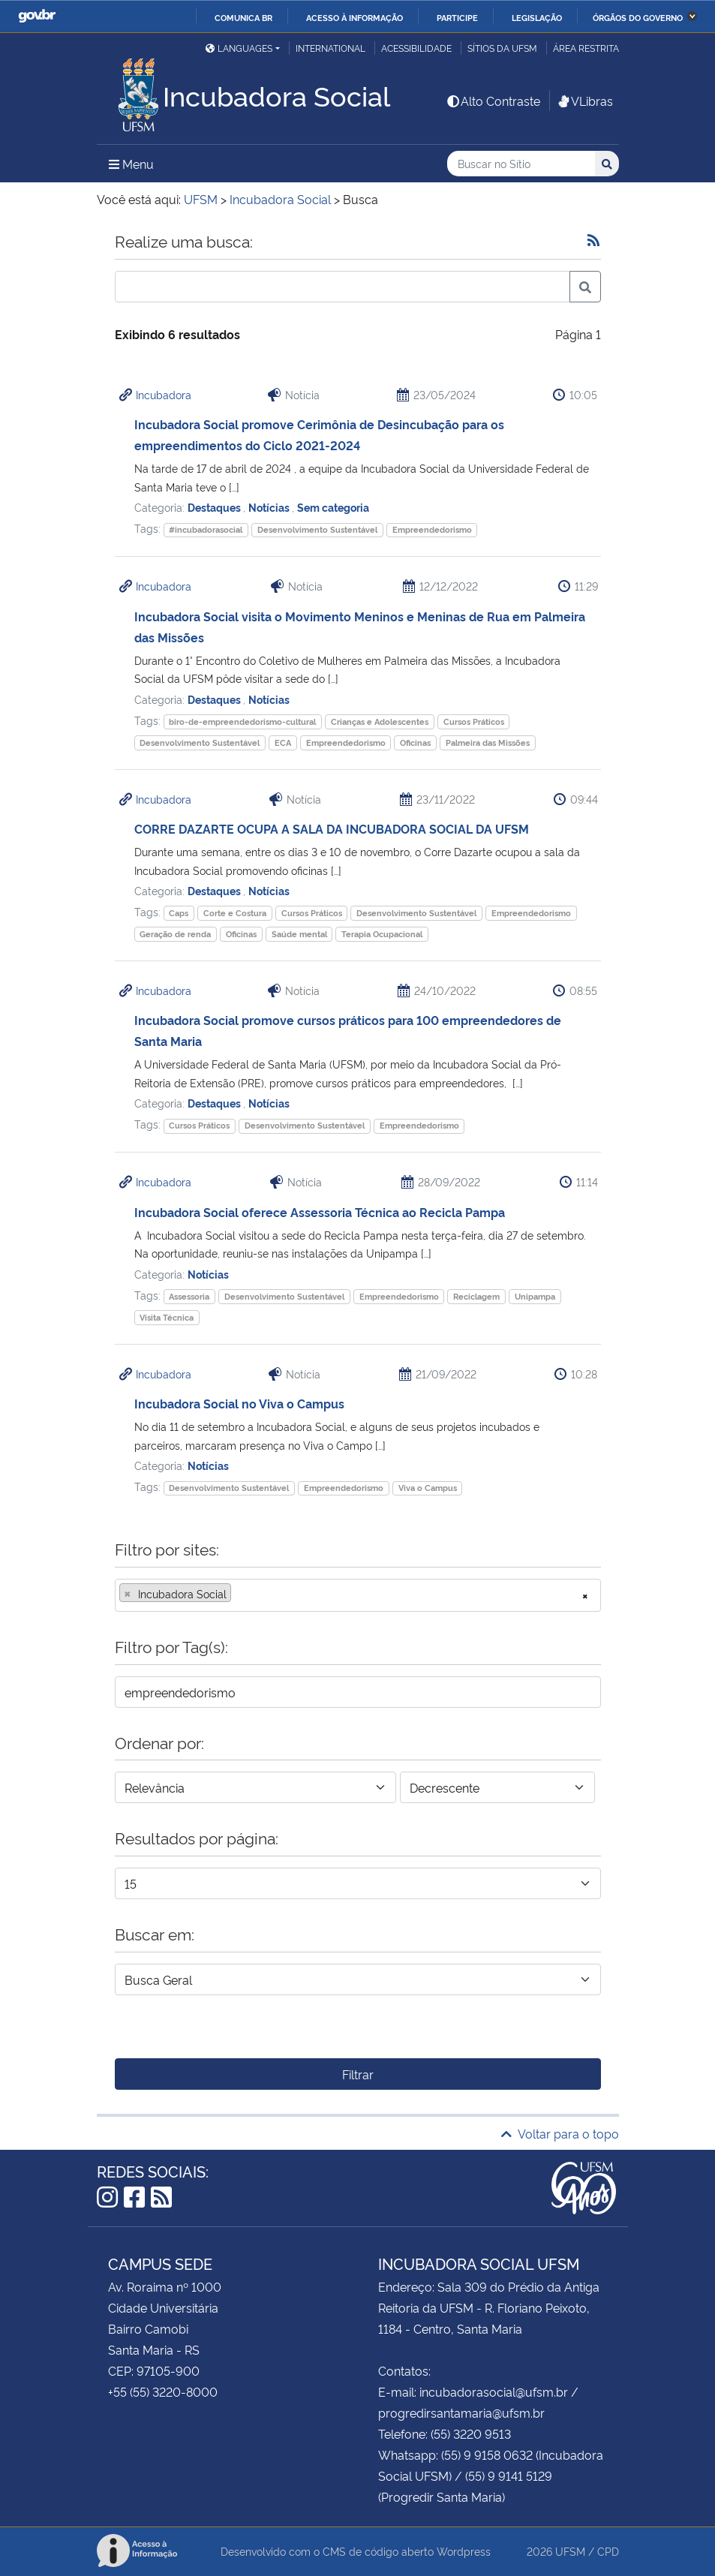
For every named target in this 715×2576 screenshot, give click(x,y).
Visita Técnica (167, 1317)
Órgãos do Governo (638, 17)
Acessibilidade (416, 47)
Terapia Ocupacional (381, 933)
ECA (283, 742)
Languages (239, 47)
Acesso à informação (354, 17)
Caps (178, 912)
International (330, 47)
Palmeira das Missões (488, 742)
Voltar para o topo (560, 2133)
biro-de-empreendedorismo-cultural (242, 721)
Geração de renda (175, 933)
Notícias (270, 507)
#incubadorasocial (205, 529)
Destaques (215, 507)
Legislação (537, 17)
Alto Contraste (493, 100)
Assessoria (189, 1296)
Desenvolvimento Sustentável (317, 529)
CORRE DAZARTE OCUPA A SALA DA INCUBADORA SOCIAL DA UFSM (331, 828)
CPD (608, 2551)
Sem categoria (333, 507)
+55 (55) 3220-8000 (163, 2391)
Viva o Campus (427, 1487)
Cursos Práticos (473, 721)
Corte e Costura (234, 912)
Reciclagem (476, 1296)
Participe (457, 17)
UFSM (570, 2551)
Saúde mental (299, 933)
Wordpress (464, 2551)
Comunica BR (243, 17)
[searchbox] (239, 1593)
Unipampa (535, 1296)
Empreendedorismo (432, 529)
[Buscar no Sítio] (521, 164)
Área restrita (586, 47)
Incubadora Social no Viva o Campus (239, 1403)
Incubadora (163, 394)
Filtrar (358, 2074)
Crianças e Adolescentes (379, 721)
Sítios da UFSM (502, 47)
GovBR (37, 16)
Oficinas (415, 742)
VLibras (584, 100)
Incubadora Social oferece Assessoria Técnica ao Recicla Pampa (319, 1212)
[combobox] (358, 1595)
